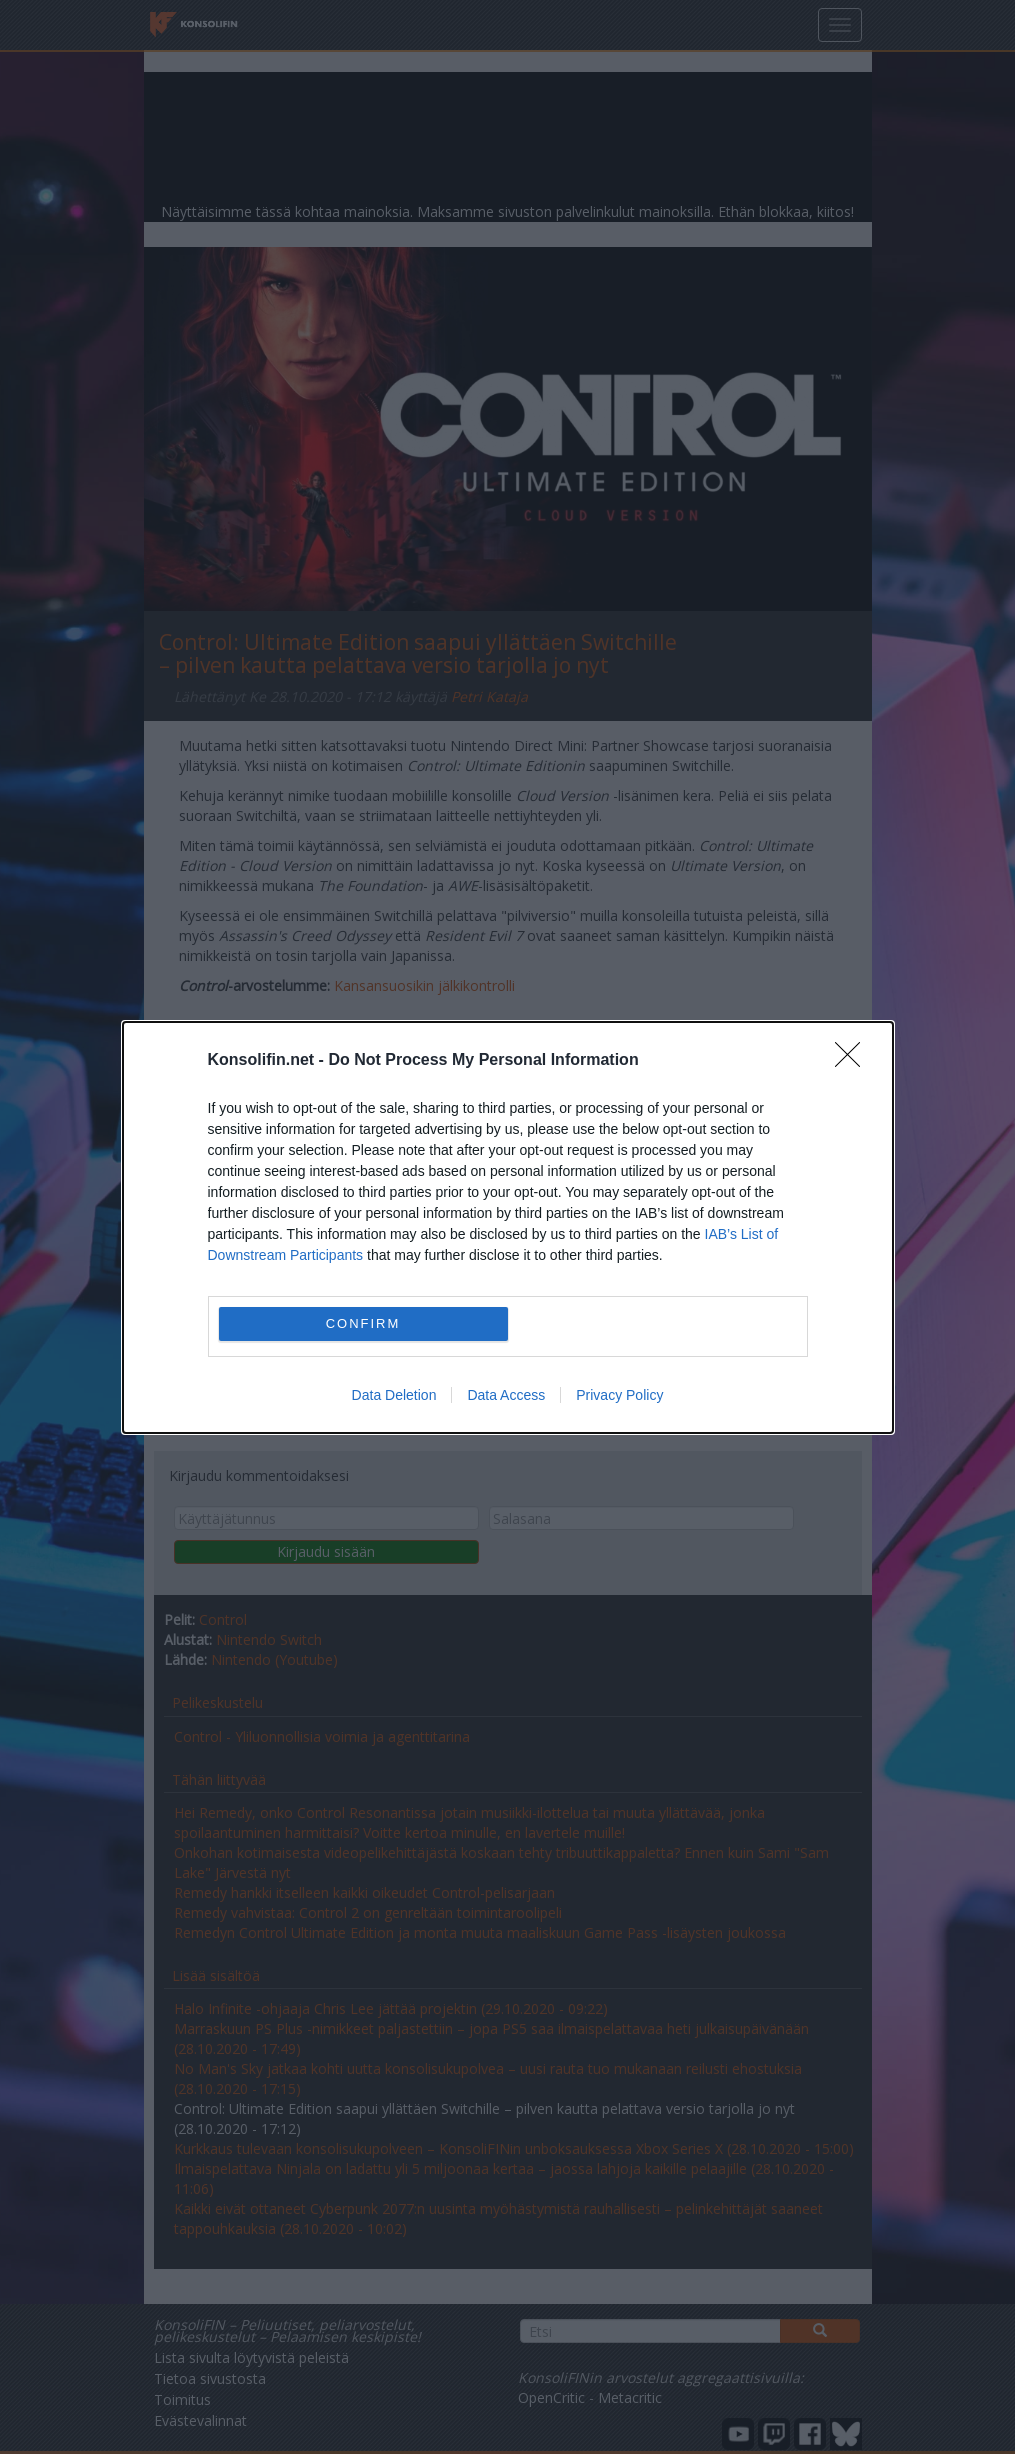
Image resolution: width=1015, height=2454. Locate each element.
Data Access (506, 1395)
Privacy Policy (619, 1395)
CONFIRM (363, 1322)
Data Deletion (394, 1395)
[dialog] (508, 1227)
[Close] (854, 1061)
